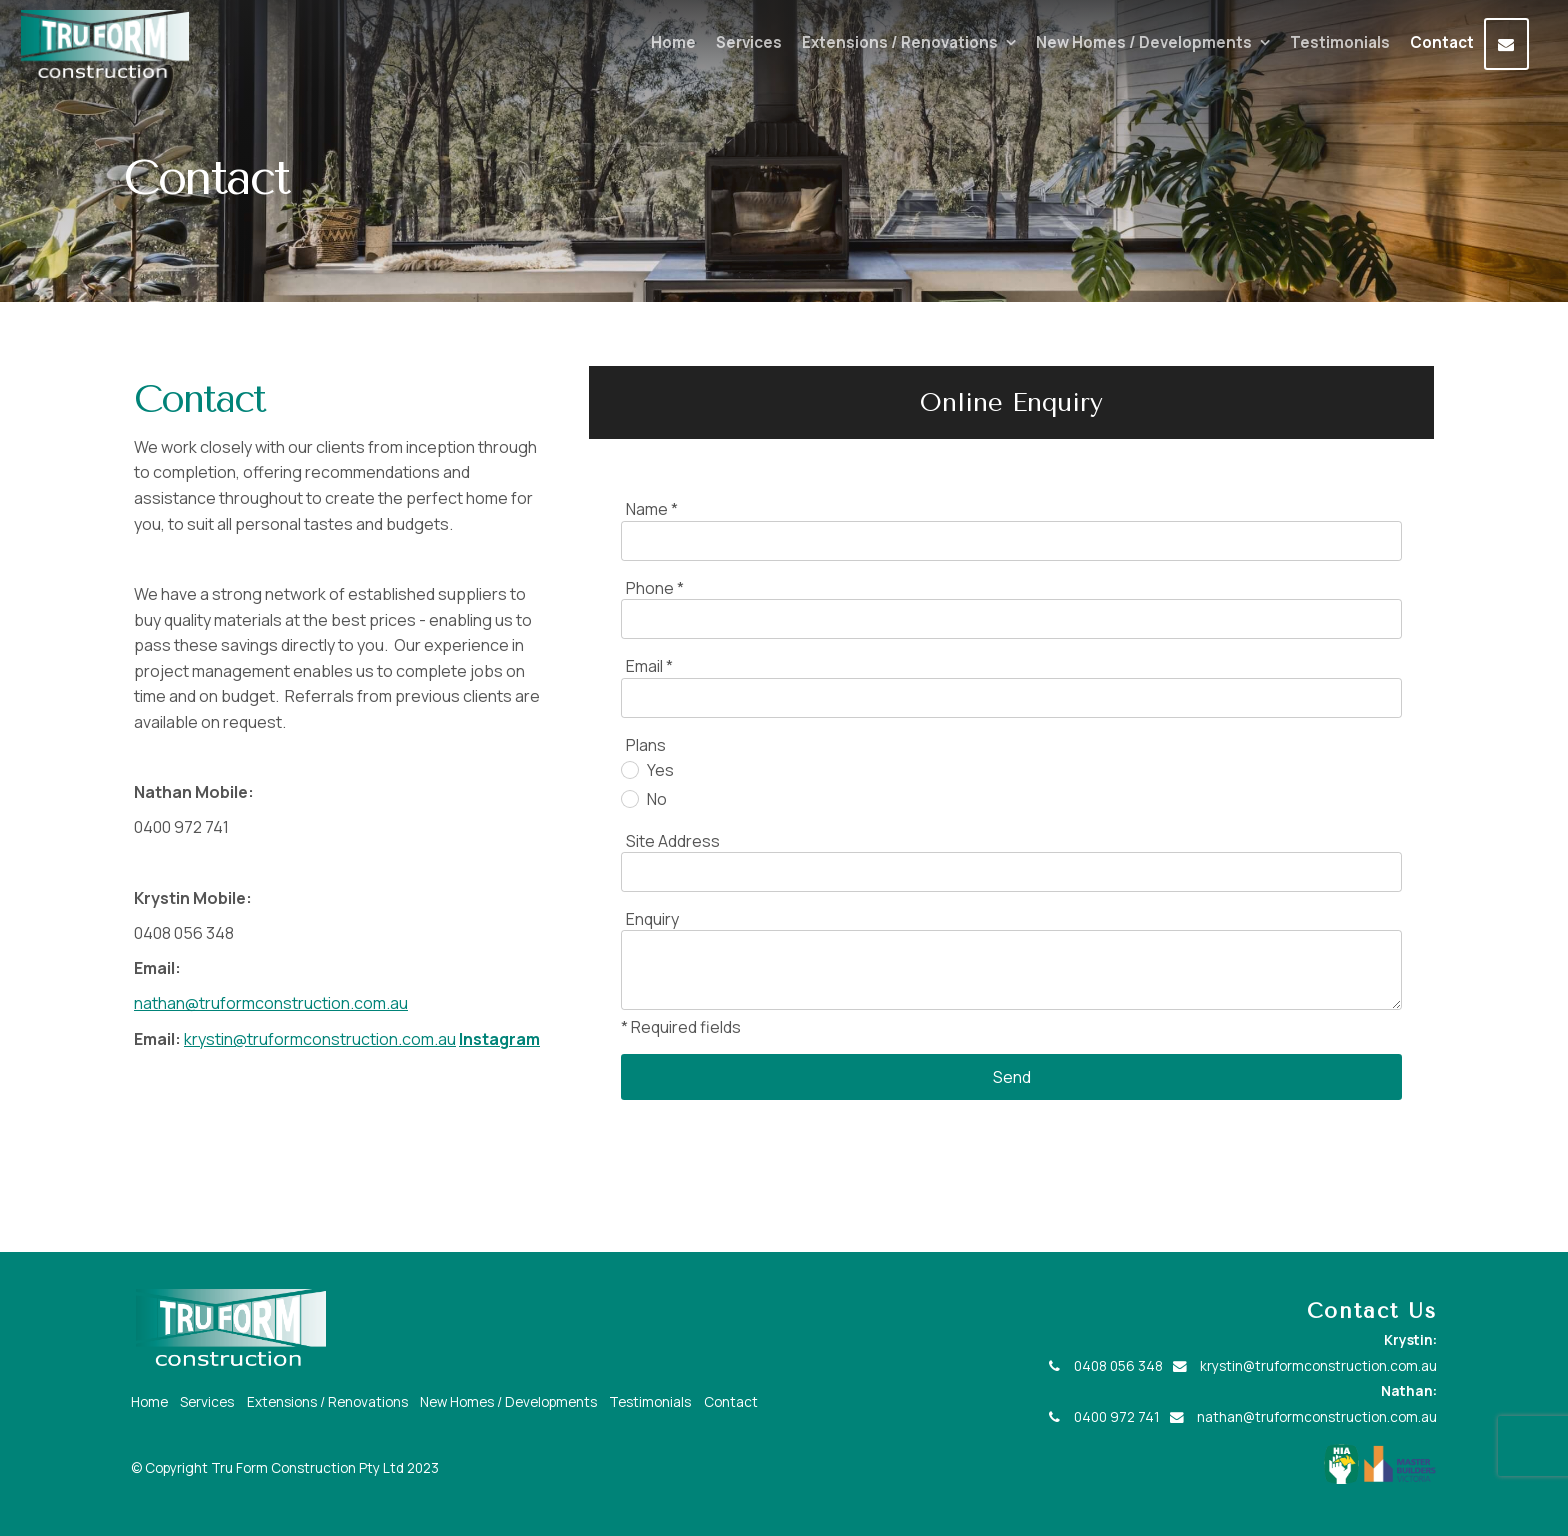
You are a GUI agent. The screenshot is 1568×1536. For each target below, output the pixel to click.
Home (673, 42)
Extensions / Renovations (900, 42)
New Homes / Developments (1144, 42)
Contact (1442, 42)
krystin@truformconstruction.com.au (320, 1039)
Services (749, 42)
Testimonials (1340, 42)
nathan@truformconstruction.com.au (271, 1003)
